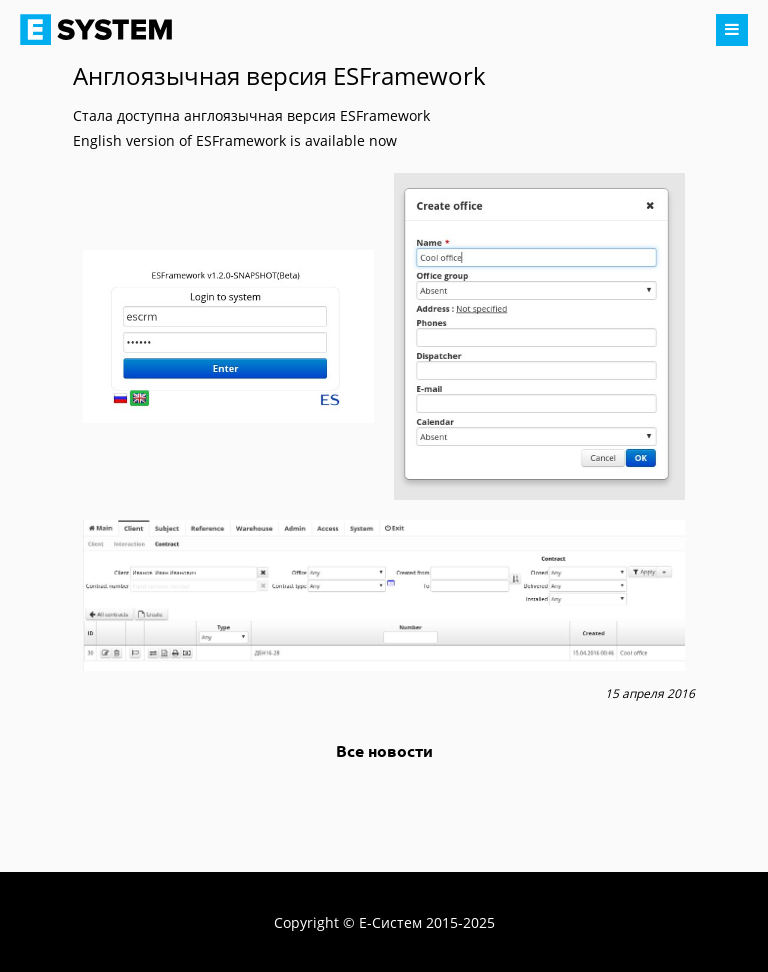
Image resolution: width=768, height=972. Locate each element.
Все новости (384, 751)
